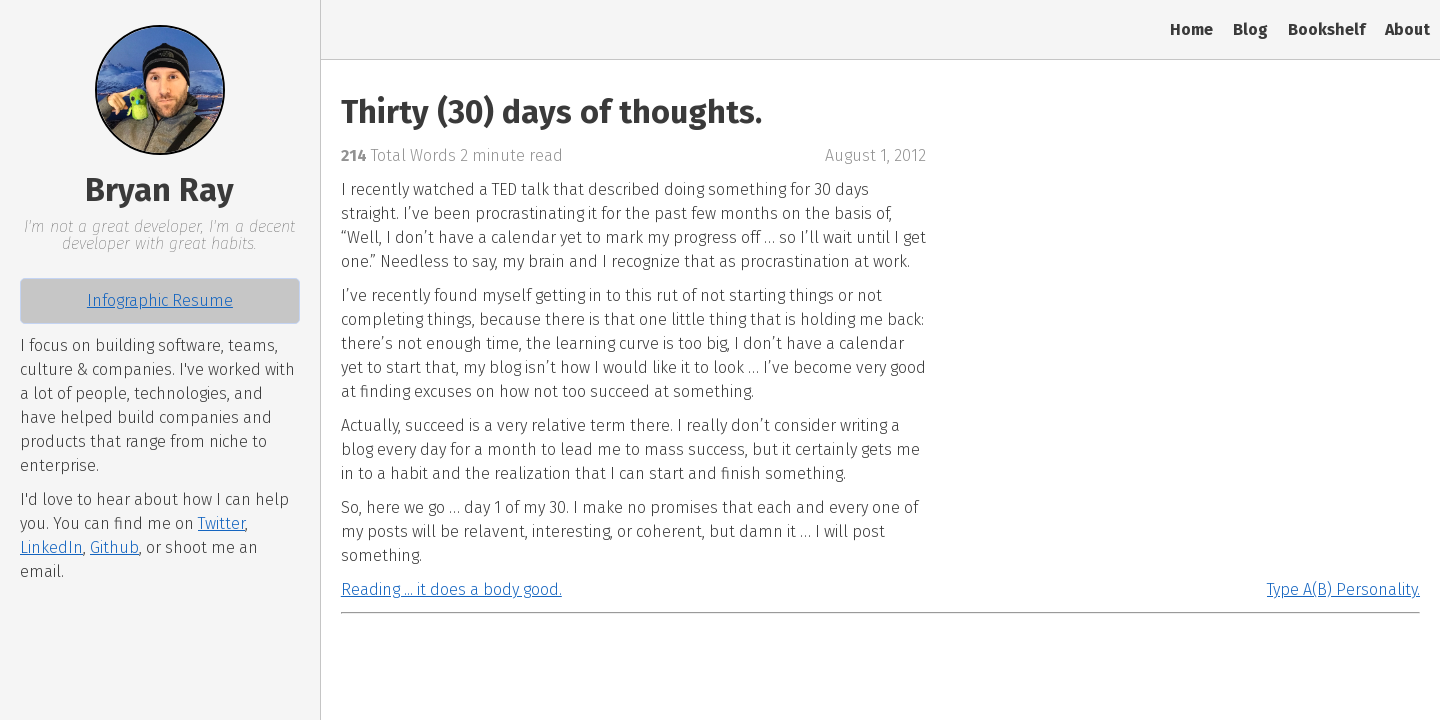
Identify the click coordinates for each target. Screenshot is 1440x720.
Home (1191, 29)
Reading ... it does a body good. (451, 589)
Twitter (221, 523)
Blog (1250, 29)
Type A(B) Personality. (1343, 589)
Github (114, 547)
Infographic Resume (160, 300)
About (1407, 29)
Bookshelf (1326, 29)
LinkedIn (51, 547)
